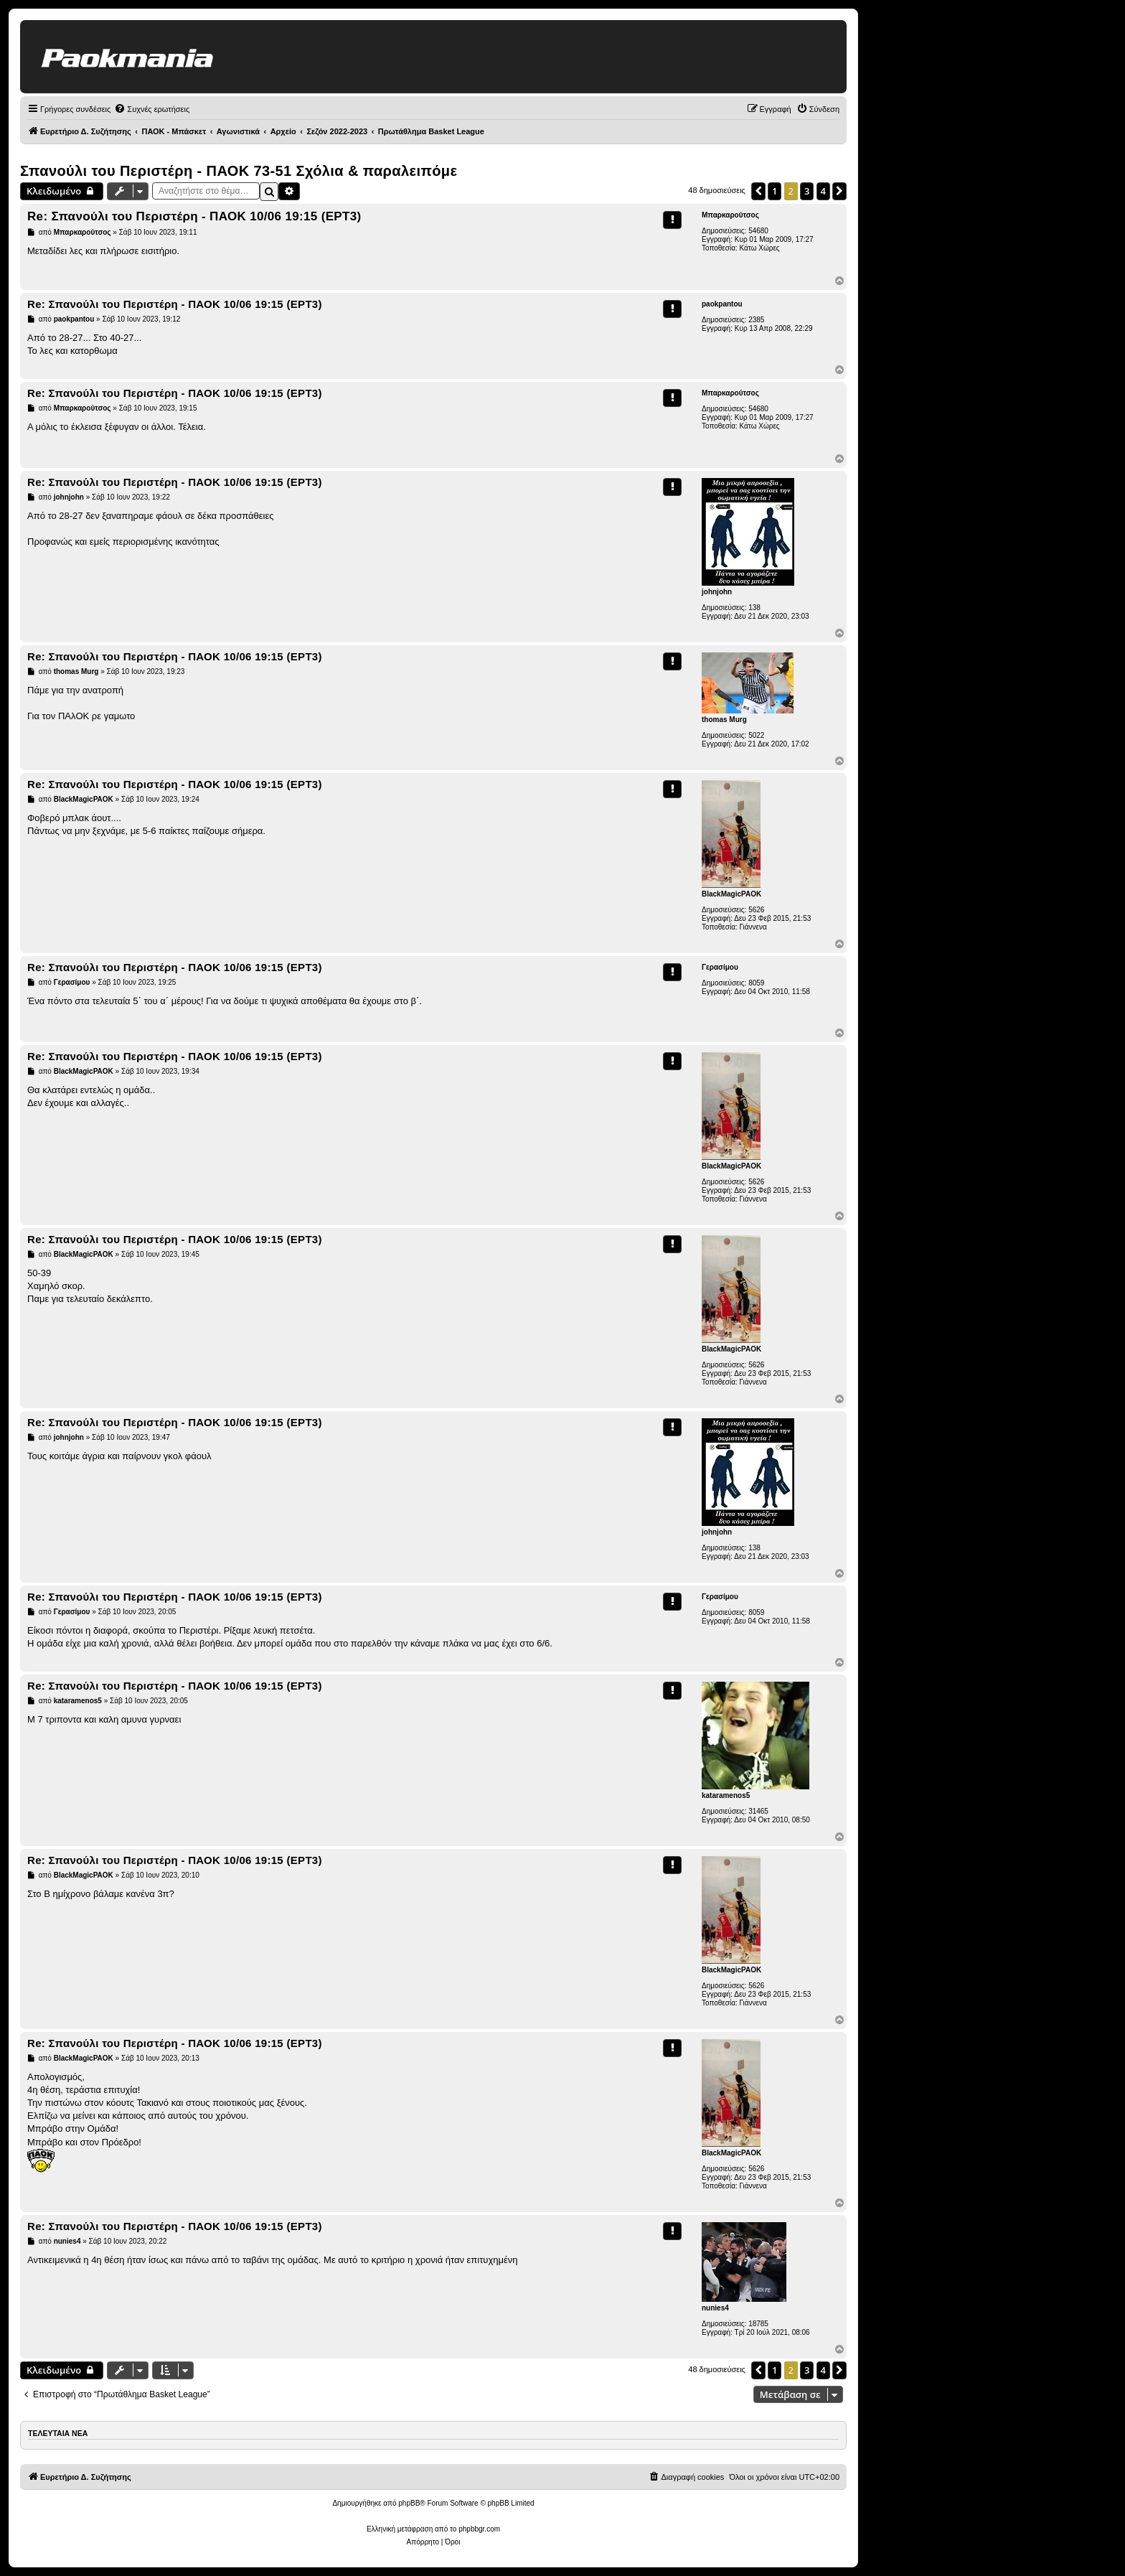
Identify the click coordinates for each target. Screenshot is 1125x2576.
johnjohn (717, 592)
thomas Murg (724, 719)
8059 (756, 983)
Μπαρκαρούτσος (730, 215)
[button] (758, 191)
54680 (758, 231)
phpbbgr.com (479, 2529)
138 (754, 608)
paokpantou (722, 304)
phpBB (409, 2503)
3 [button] (806, 190)
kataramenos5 (726, 1795)
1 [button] (774, 190)
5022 (756, 735)
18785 (758, 2324)
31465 (758, 1811)
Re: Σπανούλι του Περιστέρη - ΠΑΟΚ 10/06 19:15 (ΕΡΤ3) (194, 216)
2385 (756, 320)
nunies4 (715, 2308)
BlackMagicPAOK (731, 894)
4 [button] (823, 190)
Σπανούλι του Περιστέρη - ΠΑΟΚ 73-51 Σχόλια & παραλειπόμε (238, 171)
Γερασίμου (720, 967)
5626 (756, 910)
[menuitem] (151, 109)
